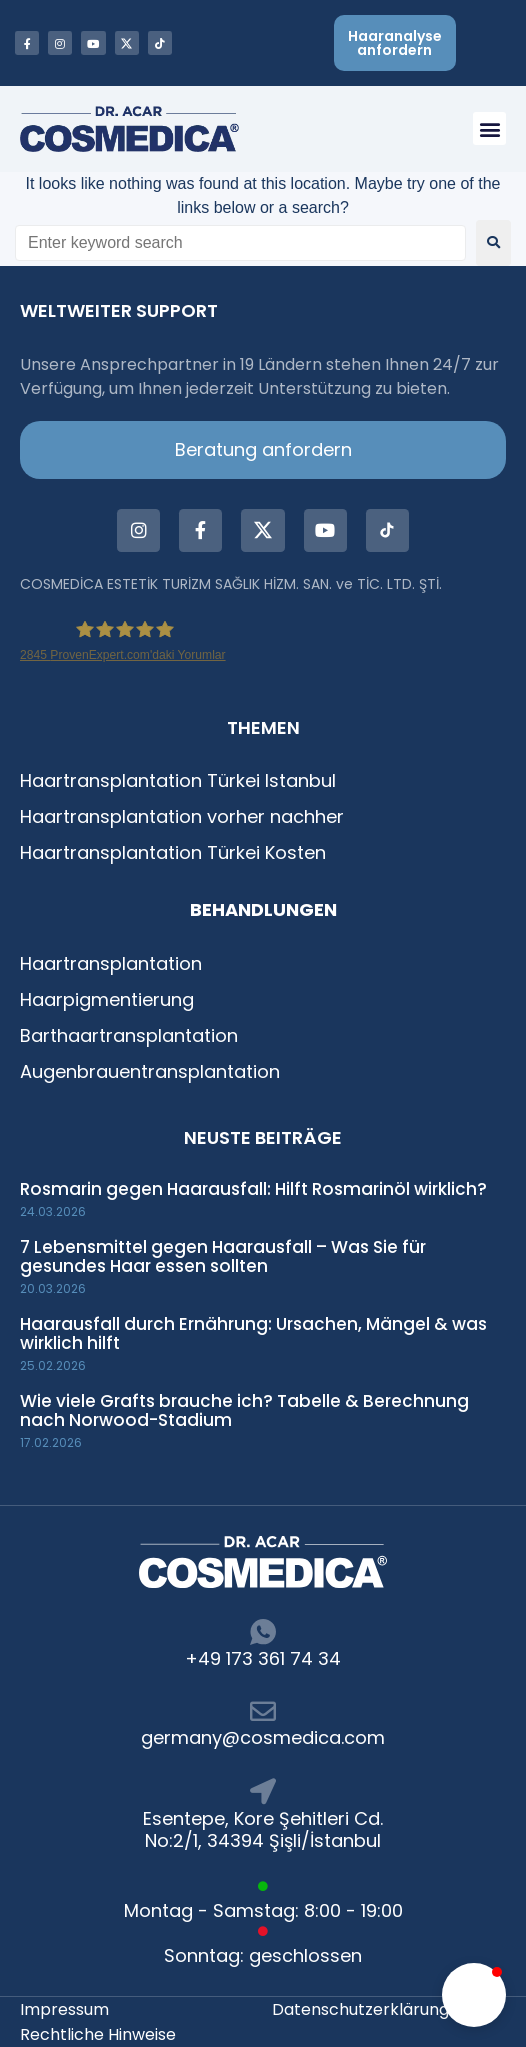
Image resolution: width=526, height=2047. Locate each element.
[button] (489, 128)
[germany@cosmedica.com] (263, 1711)
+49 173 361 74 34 (263, 1658)
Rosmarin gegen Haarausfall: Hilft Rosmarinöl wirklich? (253, 1189)
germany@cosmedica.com (263, 1737)
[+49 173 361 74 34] (263, 1632)
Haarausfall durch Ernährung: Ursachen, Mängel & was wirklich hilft (253, 1333)
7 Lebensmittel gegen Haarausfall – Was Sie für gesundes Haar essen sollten (223, 1256)
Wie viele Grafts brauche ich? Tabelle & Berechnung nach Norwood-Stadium (244, 1410)
